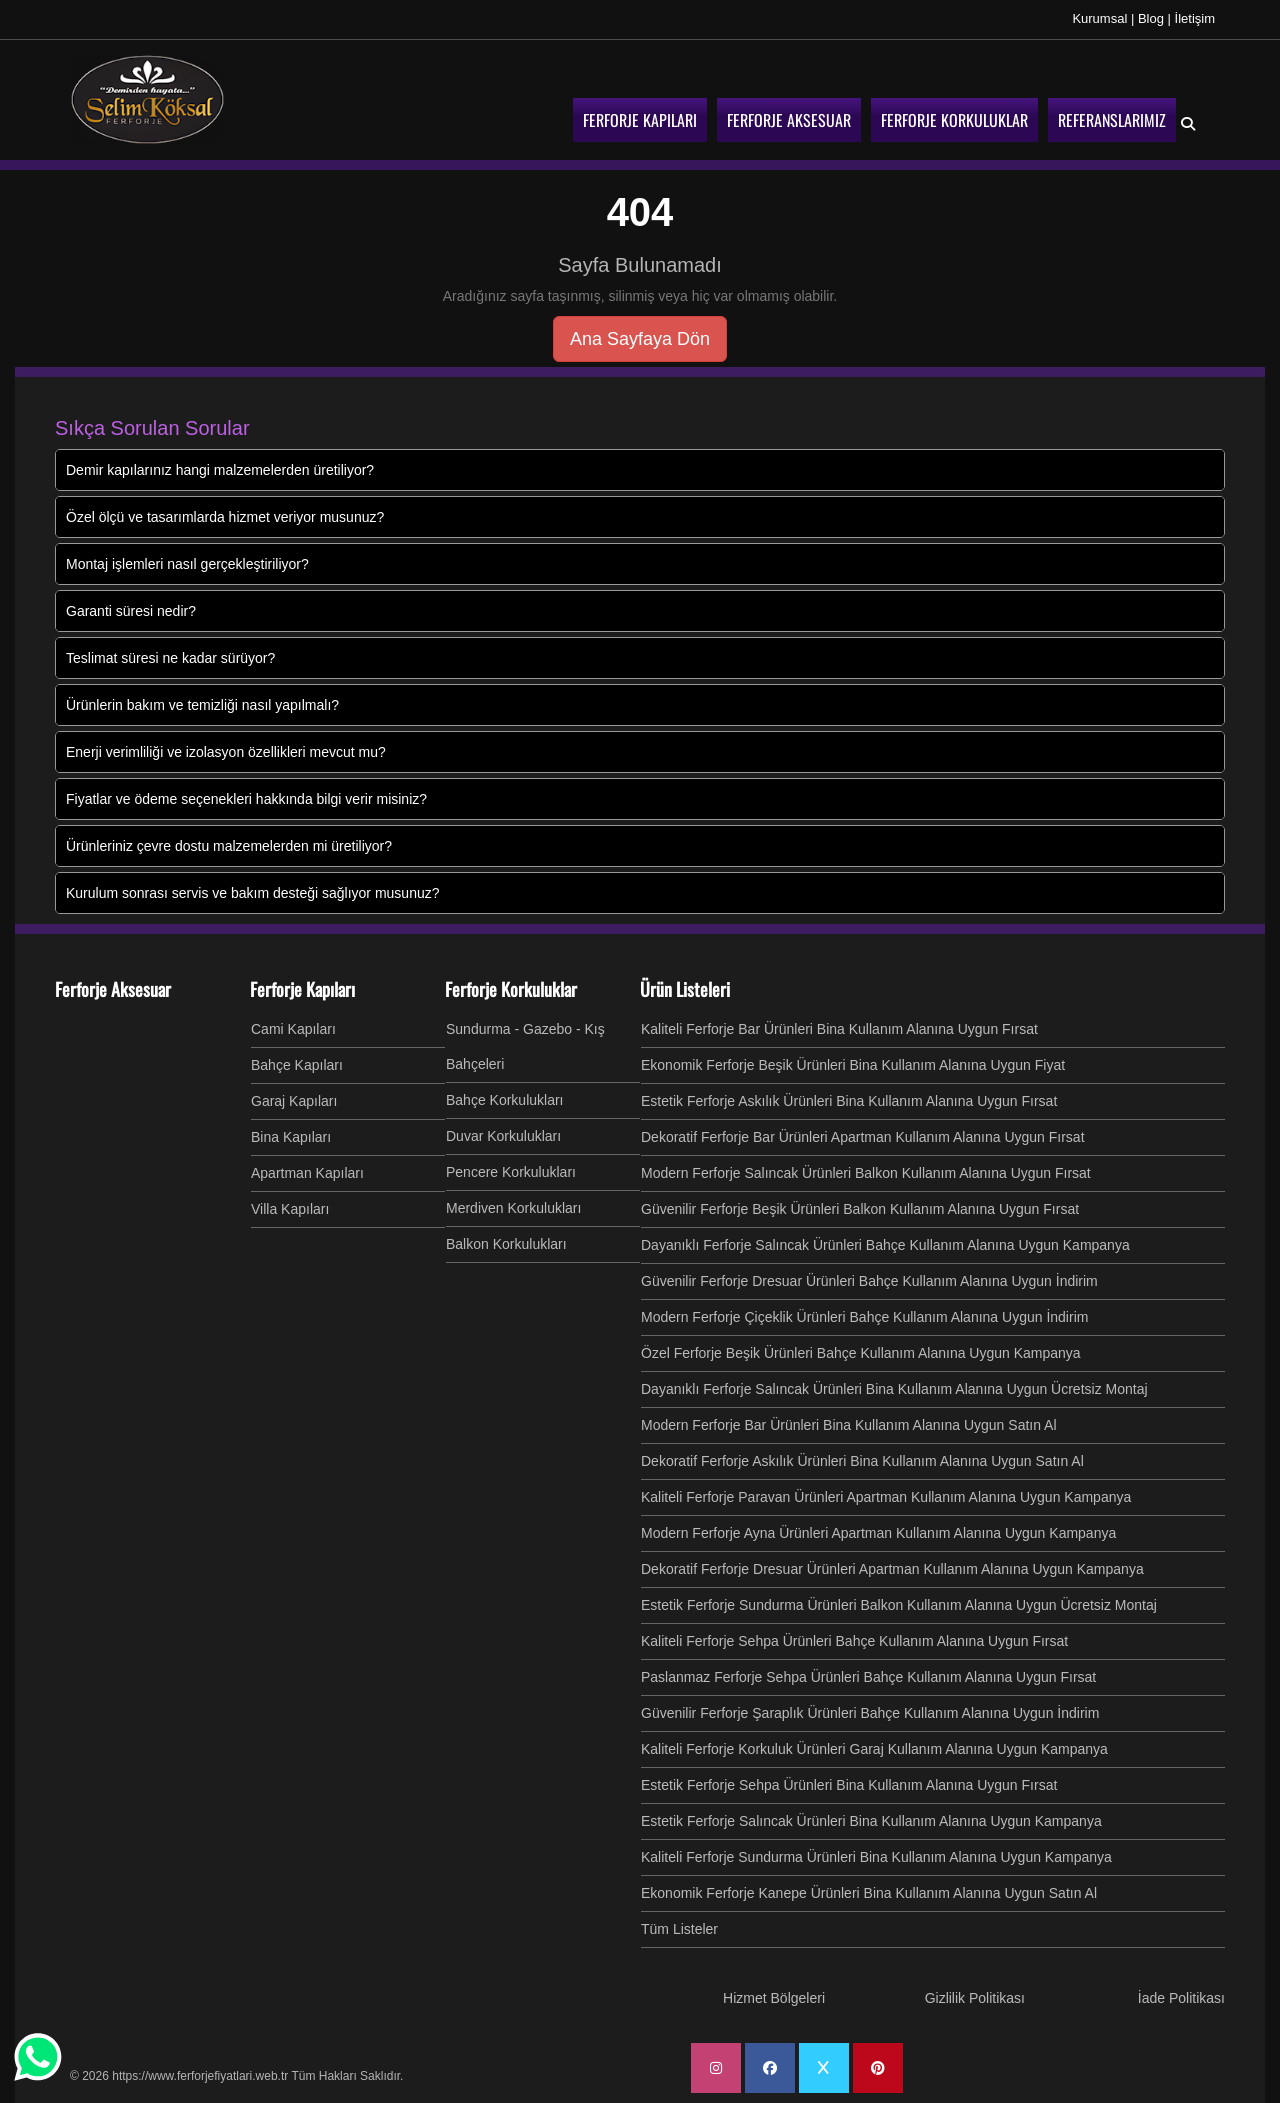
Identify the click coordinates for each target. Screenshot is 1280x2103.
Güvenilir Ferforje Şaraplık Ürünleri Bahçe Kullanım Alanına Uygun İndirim (870, 1713)
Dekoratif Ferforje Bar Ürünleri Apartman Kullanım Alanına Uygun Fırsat (863, 1137)
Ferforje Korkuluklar (511, 989)
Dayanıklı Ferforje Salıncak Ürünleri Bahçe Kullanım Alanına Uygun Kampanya (885, 1245)
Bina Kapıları (291, 1137)
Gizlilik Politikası (975, 1998)
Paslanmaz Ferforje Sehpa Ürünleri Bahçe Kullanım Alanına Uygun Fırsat (868, 1677)
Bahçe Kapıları (297, 1065)
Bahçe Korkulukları (505, 1100)
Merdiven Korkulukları (513, 1208)
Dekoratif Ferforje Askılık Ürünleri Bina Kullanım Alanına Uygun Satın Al (862, 1461)
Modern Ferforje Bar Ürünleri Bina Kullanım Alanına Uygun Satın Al (849, 1425)
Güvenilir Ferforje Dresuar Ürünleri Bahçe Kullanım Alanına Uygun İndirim (869, 1281)
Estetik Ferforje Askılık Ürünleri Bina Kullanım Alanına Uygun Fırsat (849, 1101)
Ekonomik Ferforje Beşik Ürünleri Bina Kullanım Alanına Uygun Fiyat (853, 1065)
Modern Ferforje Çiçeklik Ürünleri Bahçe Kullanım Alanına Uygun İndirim (864, 1317)
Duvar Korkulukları (503, 1136)
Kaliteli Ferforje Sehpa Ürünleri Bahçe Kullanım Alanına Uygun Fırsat (854, 1641)
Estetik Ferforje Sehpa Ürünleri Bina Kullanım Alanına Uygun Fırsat (849, 1785)
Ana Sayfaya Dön (640, 339)
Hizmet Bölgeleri (774, 1998)
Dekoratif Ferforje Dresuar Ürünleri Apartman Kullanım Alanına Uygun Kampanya (892, 1569)
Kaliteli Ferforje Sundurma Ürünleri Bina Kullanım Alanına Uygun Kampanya (876, 1857)
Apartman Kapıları (307, 1173)
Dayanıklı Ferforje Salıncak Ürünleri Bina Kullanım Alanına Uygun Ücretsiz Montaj (894, 1389)
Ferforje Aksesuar (113, 989)
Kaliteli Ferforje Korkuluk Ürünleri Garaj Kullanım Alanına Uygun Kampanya (874, 1749)
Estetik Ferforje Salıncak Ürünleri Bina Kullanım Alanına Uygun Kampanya (871, 1821)
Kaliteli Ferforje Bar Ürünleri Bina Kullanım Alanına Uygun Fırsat (839, 1029)
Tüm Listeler (679, 1929)
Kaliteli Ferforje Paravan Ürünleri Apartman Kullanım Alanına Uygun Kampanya (886, 1497)
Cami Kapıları (293, 1029)
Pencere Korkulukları (511, 1172)
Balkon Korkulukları (506, 1244)
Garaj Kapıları (294, 1101)
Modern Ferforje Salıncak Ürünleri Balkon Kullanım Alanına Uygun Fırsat (866, 1173)
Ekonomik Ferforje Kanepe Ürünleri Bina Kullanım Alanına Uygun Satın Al (869, 1893)
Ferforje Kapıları (302, 989)
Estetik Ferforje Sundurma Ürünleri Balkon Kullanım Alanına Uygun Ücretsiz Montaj (899, 1605)
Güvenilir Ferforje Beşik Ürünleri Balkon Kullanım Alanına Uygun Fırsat (860, 1209)
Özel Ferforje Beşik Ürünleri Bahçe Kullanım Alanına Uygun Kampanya (861, 1353)
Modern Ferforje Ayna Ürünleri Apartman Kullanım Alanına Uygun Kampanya (878, 1533)
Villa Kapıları (290, 1209)
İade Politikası (1181, 1998)
